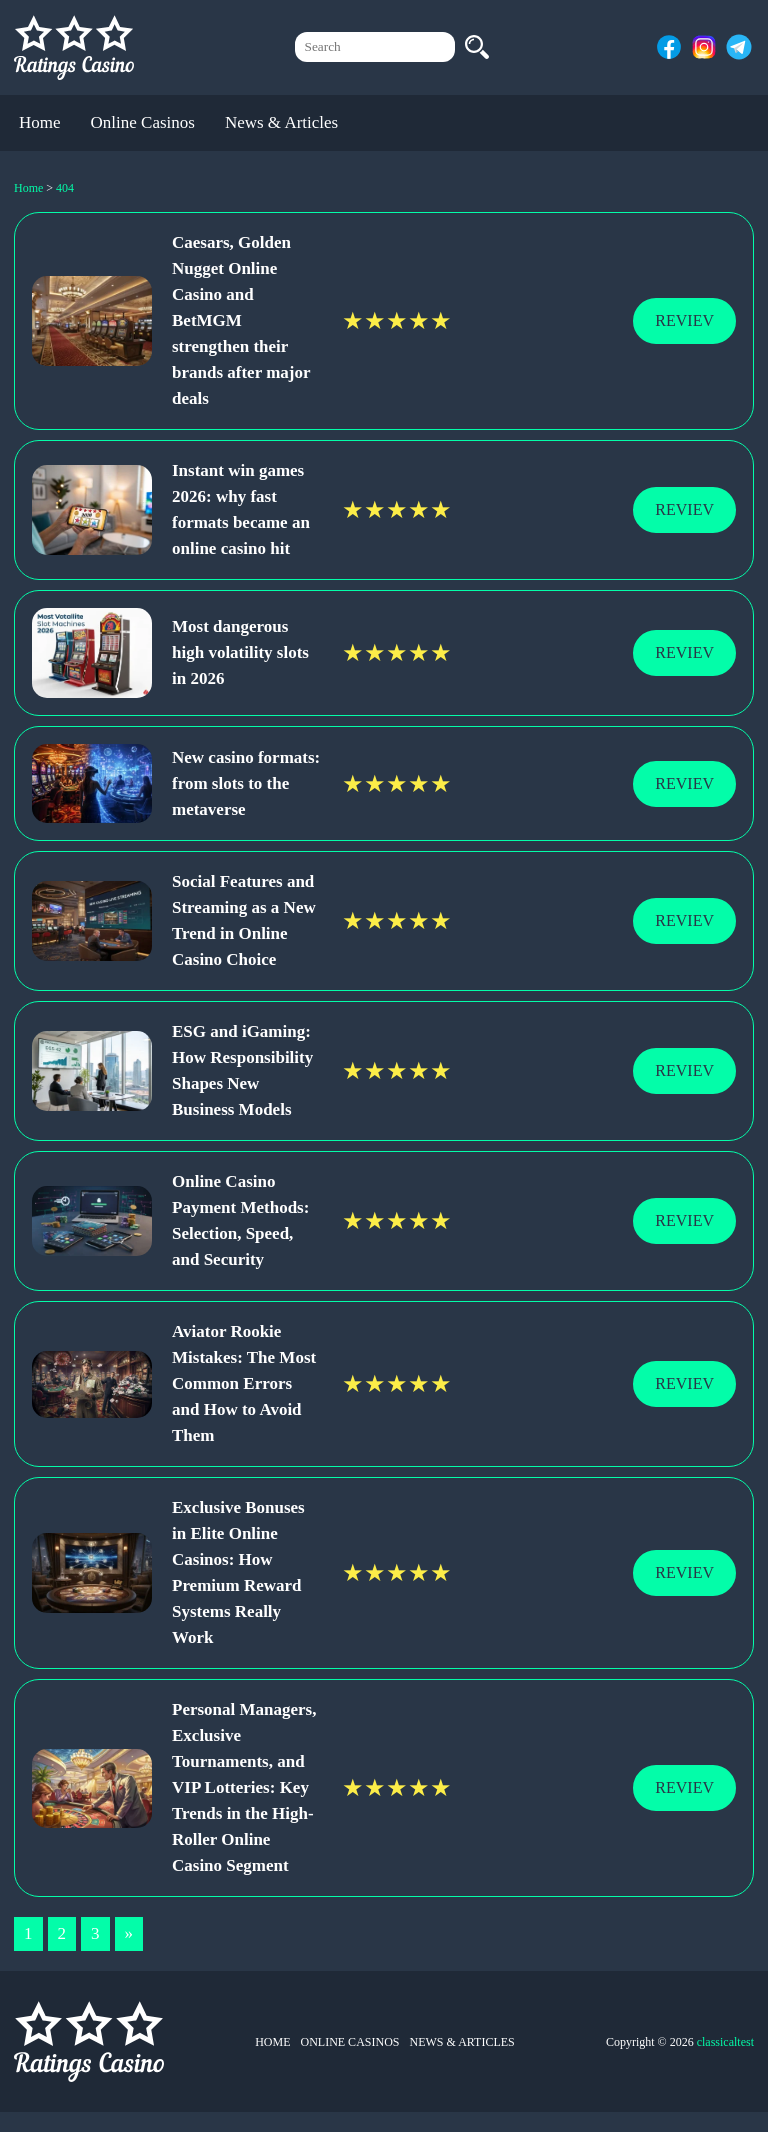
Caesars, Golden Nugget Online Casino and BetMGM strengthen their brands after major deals (241, 320)
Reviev (684, 320)
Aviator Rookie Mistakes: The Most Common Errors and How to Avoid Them (244, 1383)
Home (40, 122)
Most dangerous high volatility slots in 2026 (240, 652)
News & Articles (281, 122)
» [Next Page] (129, 1933)
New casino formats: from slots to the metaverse (246, 783)
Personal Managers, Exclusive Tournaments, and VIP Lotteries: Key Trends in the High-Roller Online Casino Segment (244, 1787)
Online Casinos (143, 122)
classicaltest (725, 2042)
